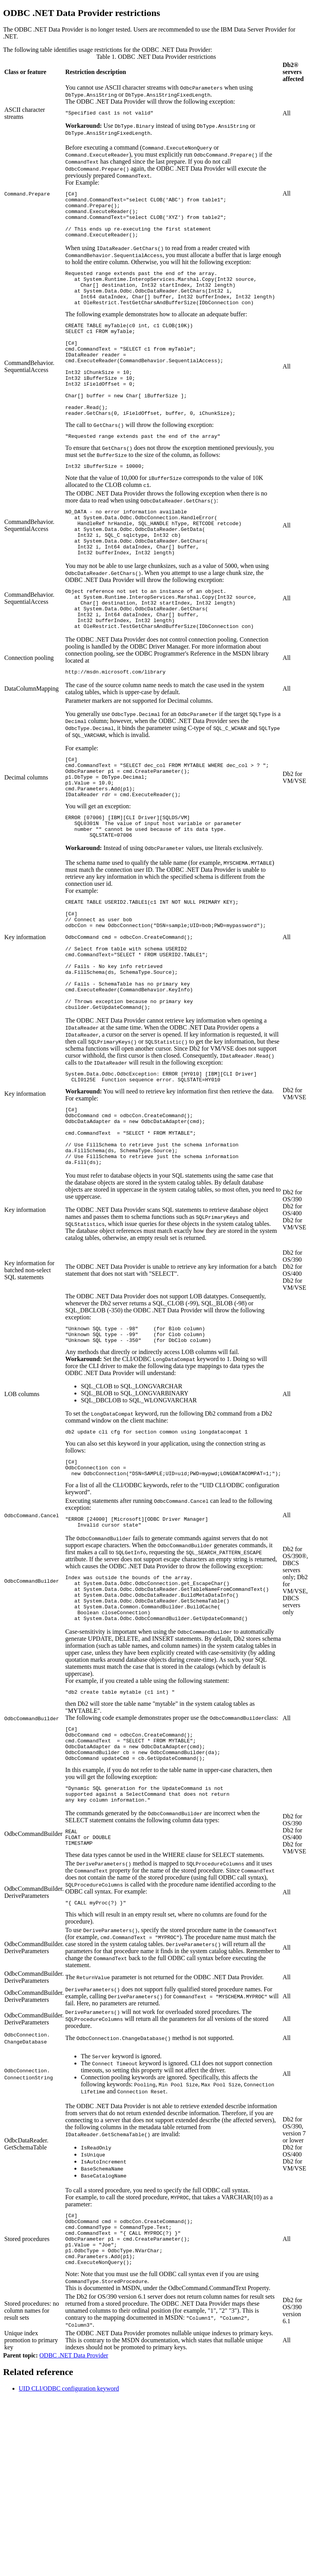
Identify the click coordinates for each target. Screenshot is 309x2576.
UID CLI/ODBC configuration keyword (69, 2541)
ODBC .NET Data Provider (73, 2508)
